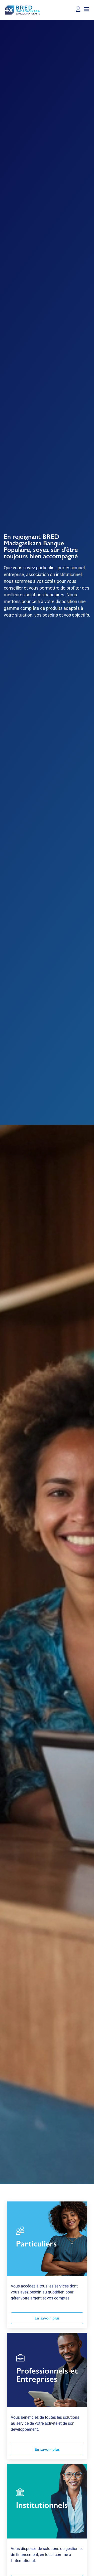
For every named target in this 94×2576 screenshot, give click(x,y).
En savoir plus (47, 2318)
